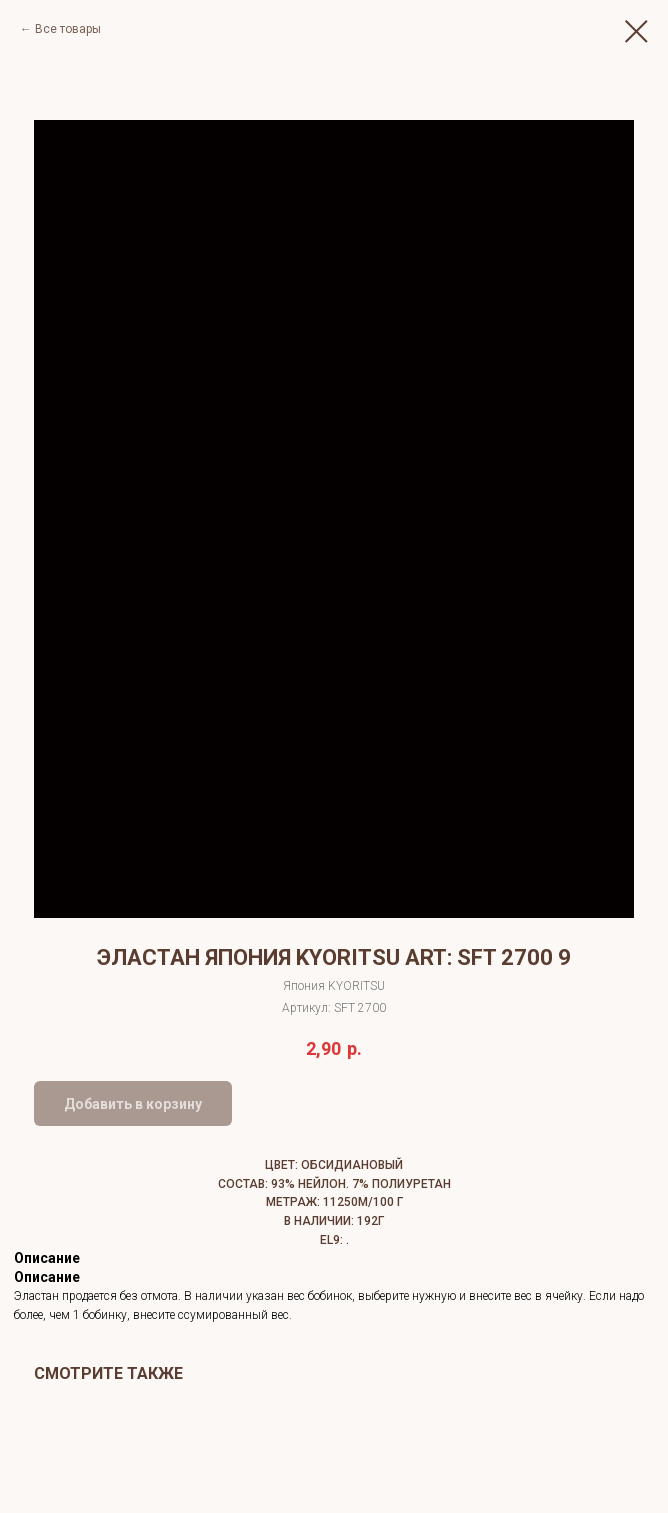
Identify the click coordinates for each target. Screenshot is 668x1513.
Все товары (68, 29)
